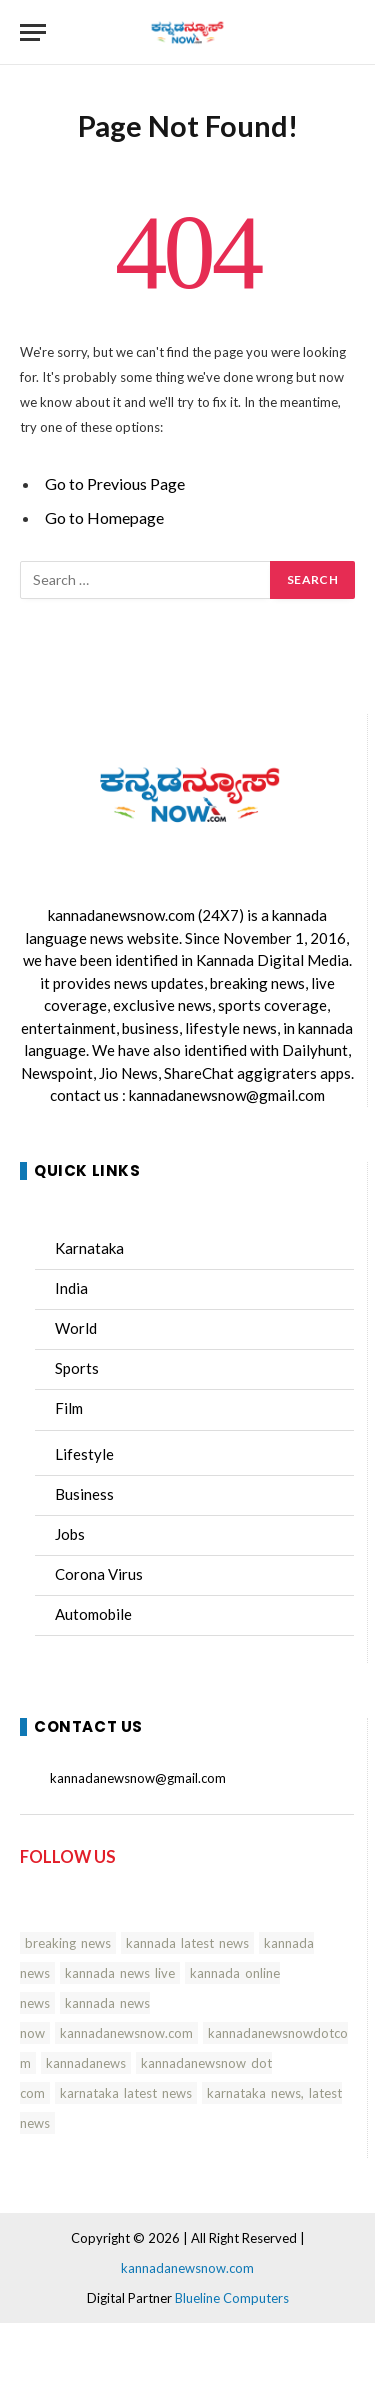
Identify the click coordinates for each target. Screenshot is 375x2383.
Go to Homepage (104, 517)
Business (84, 1494)
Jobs (70, 1534)
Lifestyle (84, 1454)
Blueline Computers (232, 2298)
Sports (77, 1368)
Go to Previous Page (115, 483)
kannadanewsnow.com (121, 915)
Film (69, 1408)
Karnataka (89, 1248)
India (71, 1288)
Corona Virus (99, 1574)
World (76, 1328)
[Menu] (33, 32)
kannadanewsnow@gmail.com (227, 1095)
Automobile (93, 1614)
